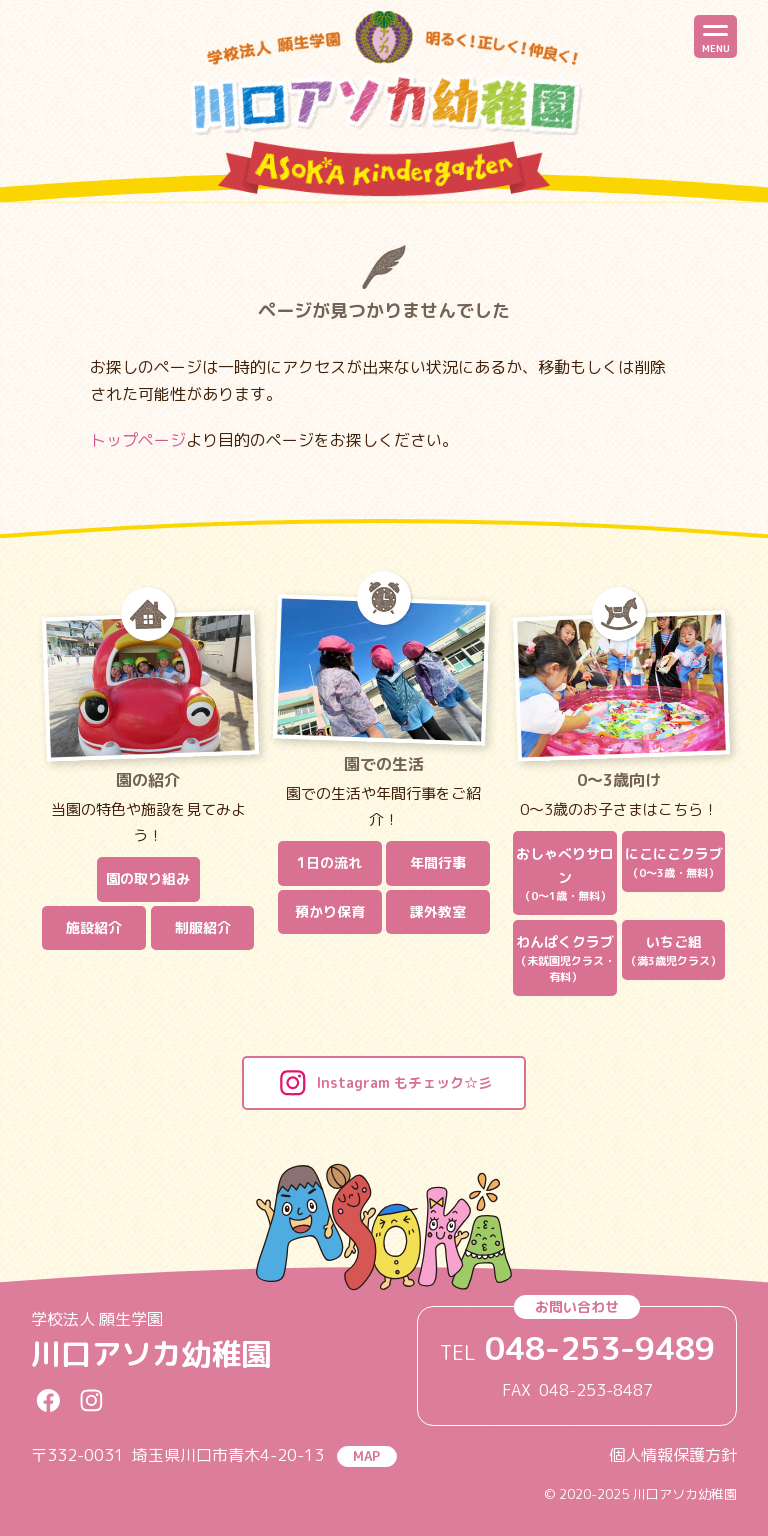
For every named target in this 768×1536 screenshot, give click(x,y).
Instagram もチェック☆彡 (384, 1083)
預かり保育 (330, 911)
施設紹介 (94, 927)
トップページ (138, 440)
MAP (366, 1456)
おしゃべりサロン (565, 874)
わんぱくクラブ (565, 958)
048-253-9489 (600, 1348)
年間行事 (438, 862)
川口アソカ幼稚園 (151, 1354)
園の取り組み (148, 878)
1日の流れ (329, 862)
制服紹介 (203, 927)
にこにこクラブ (674, 862)
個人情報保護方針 (673, 1455)
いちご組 (674, 950)
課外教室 (438, 911)
